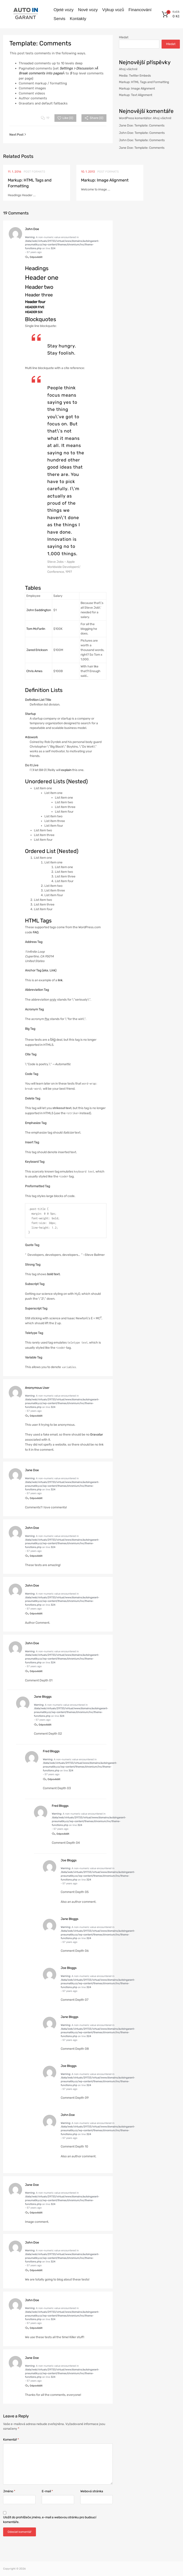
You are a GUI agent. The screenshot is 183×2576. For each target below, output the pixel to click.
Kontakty (78, 18)
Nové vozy (88, 9)
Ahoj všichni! (128, 69)
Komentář (11, 2439)
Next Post (16, 135)
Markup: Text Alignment (135, 95)
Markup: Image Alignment (105, 180)
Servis (59, 18)
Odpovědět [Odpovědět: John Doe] (36, 257)
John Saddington (38, 610)
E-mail (47, 2491)
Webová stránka (91, 2491)
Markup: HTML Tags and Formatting (144, 82)
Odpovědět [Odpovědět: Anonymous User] (36, 1415)
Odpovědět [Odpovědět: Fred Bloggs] (54, 1779)
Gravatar (96, 1434)
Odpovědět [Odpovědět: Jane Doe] (36, 1498)
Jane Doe (126, 125)
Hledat (123, 37)
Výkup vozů (113, 9)
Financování (140, 9)
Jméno (9, 2491)
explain (66, 770)
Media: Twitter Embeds (135, 76)
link (60, 980)
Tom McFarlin (35, 629)
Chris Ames (34, 671)
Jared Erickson (37, 650)
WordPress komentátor (135, 118)
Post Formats (34, 171)
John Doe (126, 133)
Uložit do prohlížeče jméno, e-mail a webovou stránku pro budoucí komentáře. (49, 2519)
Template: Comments (149, 125)
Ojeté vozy (63, 9)
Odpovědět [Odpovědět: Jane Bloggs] (45, 1724)
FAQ (35, 932)
